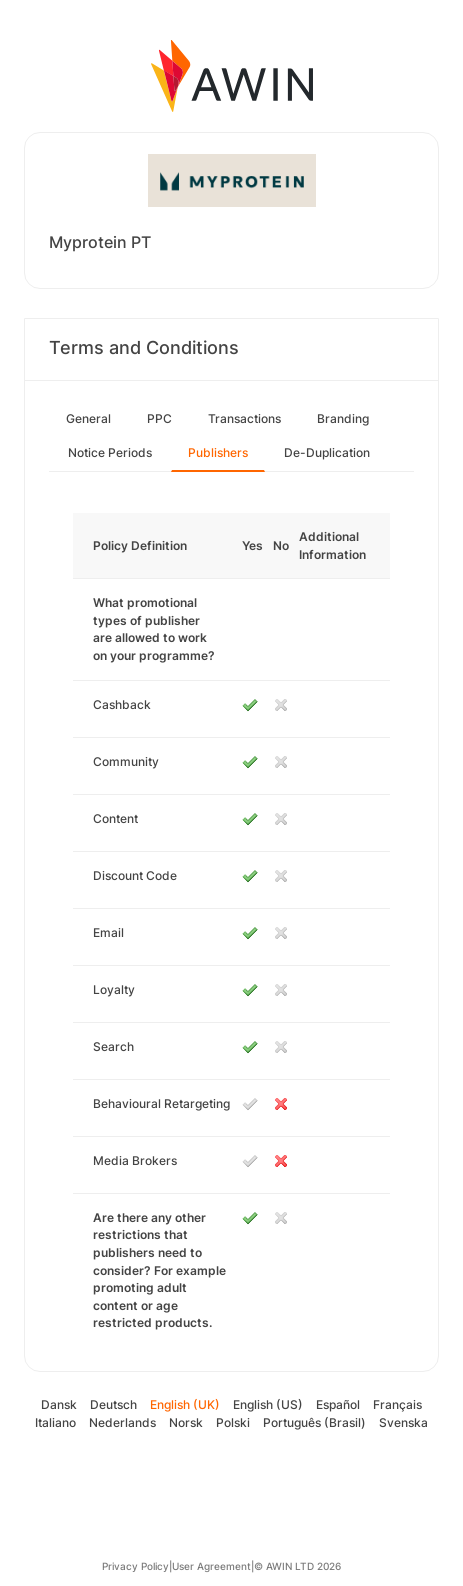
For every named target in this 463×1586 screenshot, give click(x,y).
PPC (159, 418)
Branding (343, 418)
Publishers (218, 452)
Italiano (55, 1422)
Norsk (186, 1422)
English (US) (268, 1404)
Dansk (59, 1404)
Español (338, 1404)
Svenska (403, 1422)
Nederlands (122, 1422)
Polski (233, 1422)
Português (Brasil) (314, 1422)
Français (397, 1404)
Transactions (244, 418)
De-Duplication (327, 452)
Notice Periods (110, 452)
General (88, 418)
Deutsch (113, 1404)
